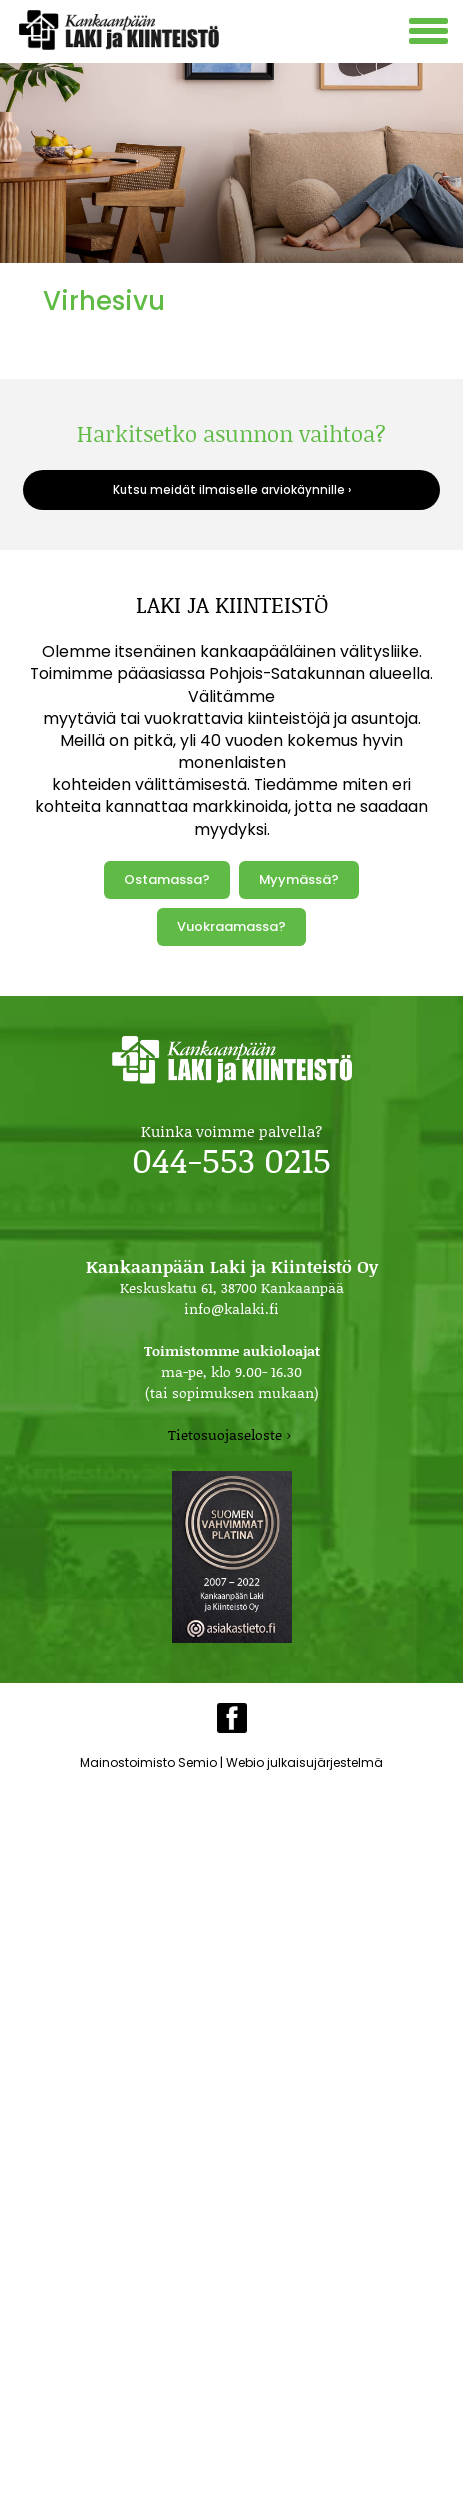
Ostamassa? (167, 879)
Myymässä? (299, 879)
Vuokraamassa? (231, 926)
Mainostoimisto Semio (148, 1762)
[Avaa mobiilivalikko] (431, 33)
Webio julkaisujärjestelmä (304, 1762)
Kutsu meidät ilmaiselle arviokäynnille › (232, 490)
